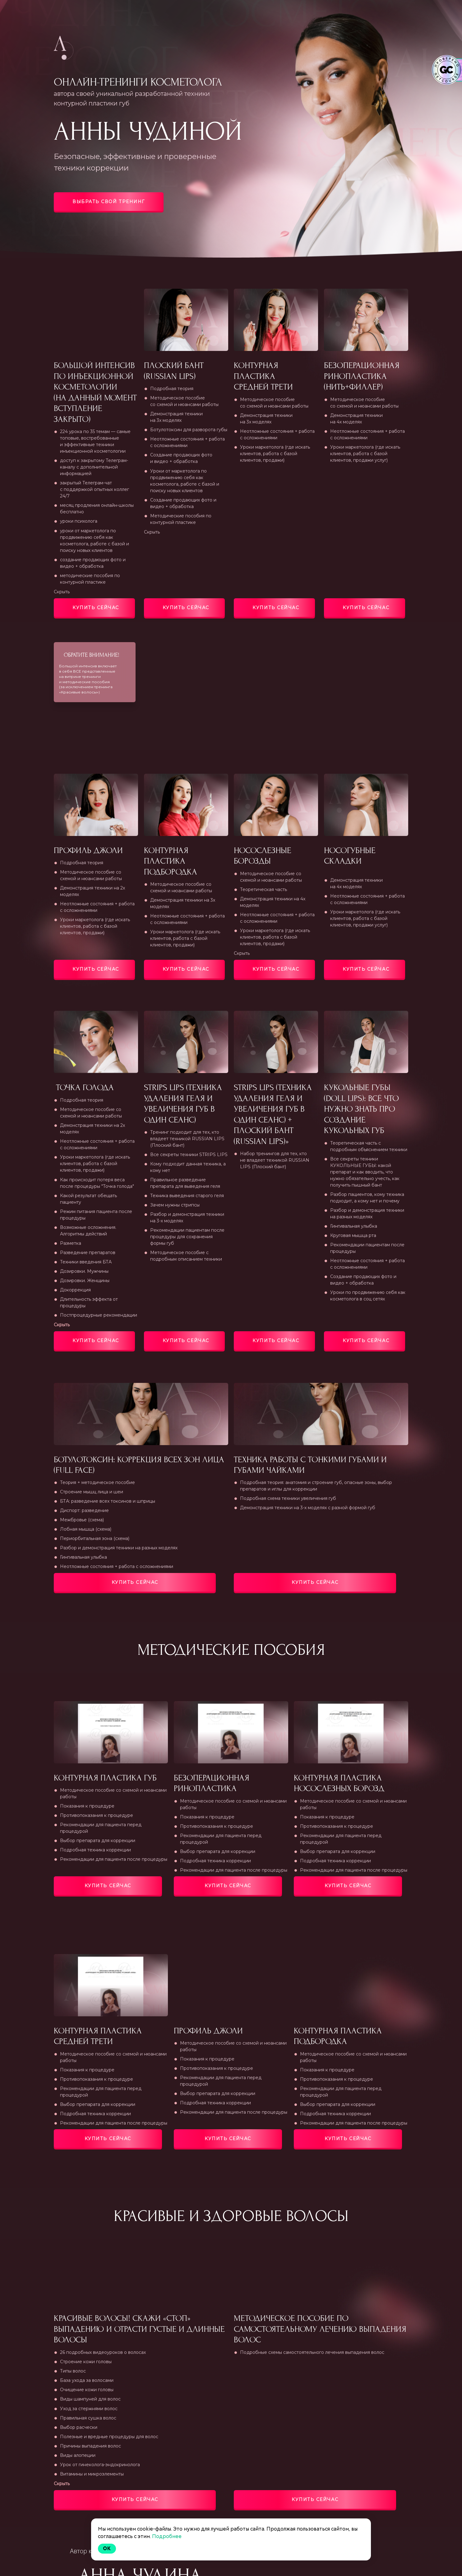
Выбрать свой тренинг (108, 201)
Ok (107, 2548)
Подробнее (167, 2536)
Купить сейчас (95, 607)
